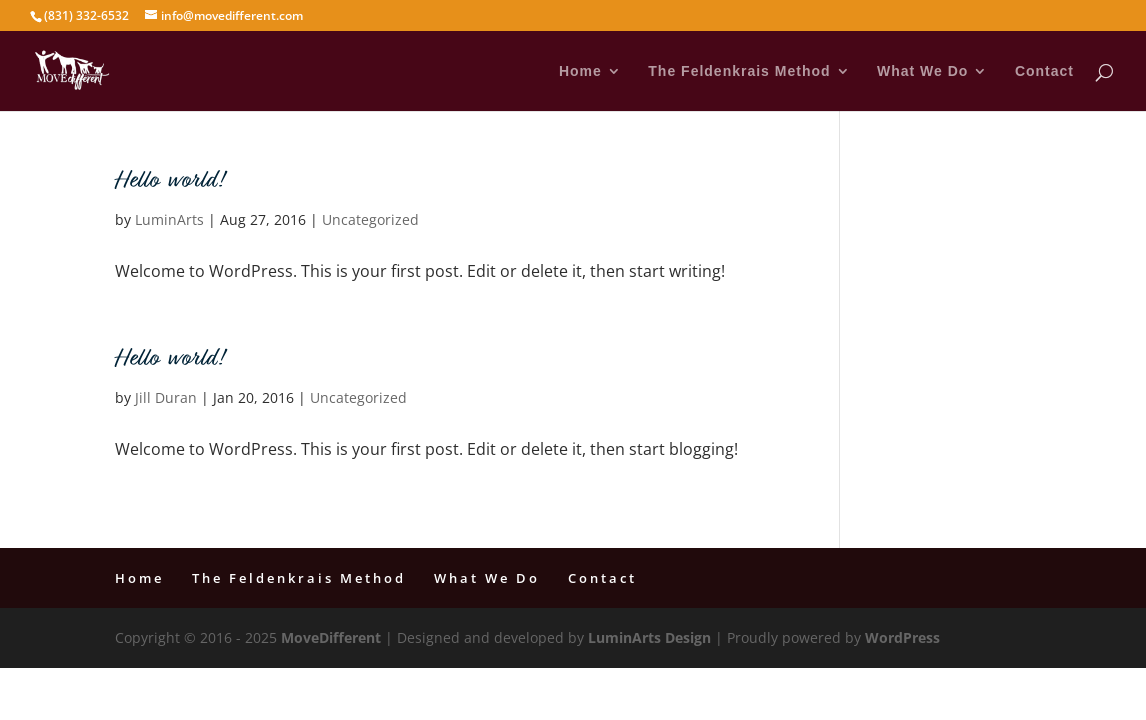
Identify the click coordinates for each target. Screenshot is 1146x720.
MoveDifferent (331, 637)
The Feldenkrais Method (739, 71)
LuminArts (169, 219)
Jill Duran (166, 397)
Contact (1044, 71)
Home (580, 71)
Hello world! (169, 182)
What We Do (922, 71)
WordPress (902, 637)
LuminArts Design (649, 637)
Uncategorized (370, 219)
